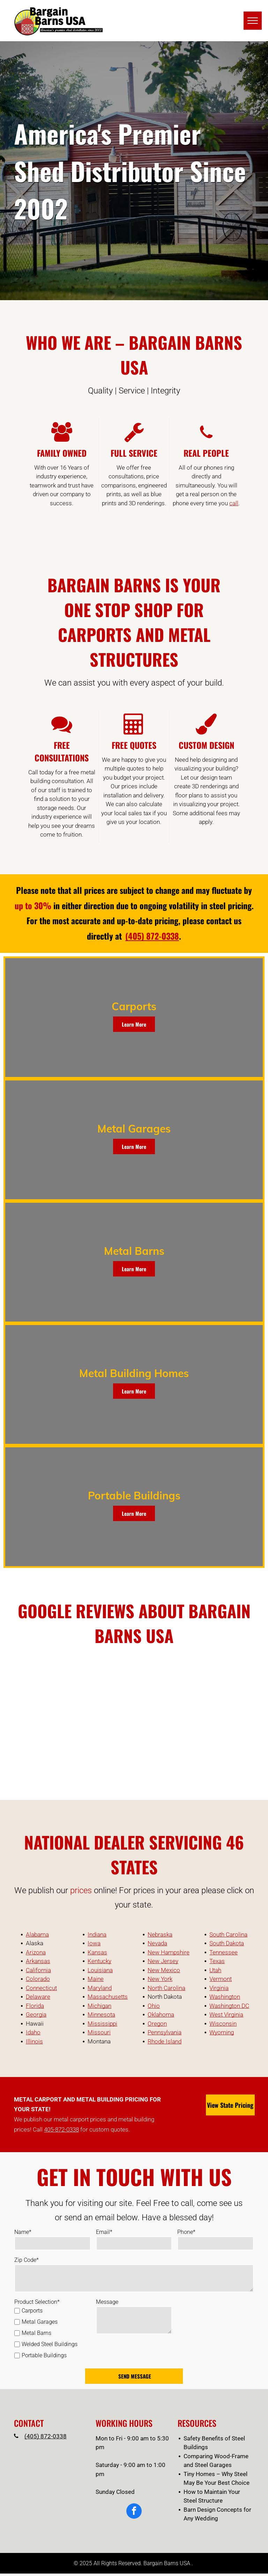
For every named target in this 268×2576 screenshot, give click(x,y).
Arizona (36, 1952)
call (233, 503)
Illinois (34, 2041)
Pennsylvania (164, 2032)
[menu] (253, 21)
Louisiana (100, 1970)
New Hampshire (168, 1952)
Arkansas (38, 1961)
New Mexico (164, 1970)
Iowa (94, 1943)
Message (107, 2302)
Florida (35, 2005)
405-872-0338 (61, 2129)
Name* (22, 2232)
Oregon (157, 2023)
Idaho (33, 2032)
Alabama (37, 1934)
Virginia (219, 1987)
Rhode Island (164, 2041)
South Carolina (228, 1934)
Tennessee (223, 1952)
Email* (104, 2232)
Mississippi (102, 2023)
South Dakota (226, 1943)
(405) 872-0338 (45, 2436)
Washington (224, 1996)
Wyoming (221, 2032)
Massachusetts (108, 1996)
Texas (217, 1961)
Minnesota (101, 2014)
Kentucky (99, 1961)
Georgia (36, 2014)
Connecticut (41, 1987)
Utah (215, 1970)
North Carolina (166, 1987)
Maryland (100, 1987)
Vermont (220, 1978)
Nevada (157, 1943)
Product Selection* (37, 2302)
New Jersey (163, 1961)
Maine (96, 1978)
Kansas (97, 1952)
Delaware (38, 1996)
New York (160, 1978)
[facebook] (134, 2511)
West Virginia (226, 2014)
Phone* (186, 2232)
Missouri (99, 2032)
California (38, 1970)
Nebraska (160, 1934)
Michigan (99, 2005)
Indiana (97, 1934)
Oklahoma (161, 2014)
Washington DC (229, 2005)
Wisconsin (223, 2023)
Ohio (154, 2005)
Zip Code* (26, 2260)
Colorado (38, 1978)
